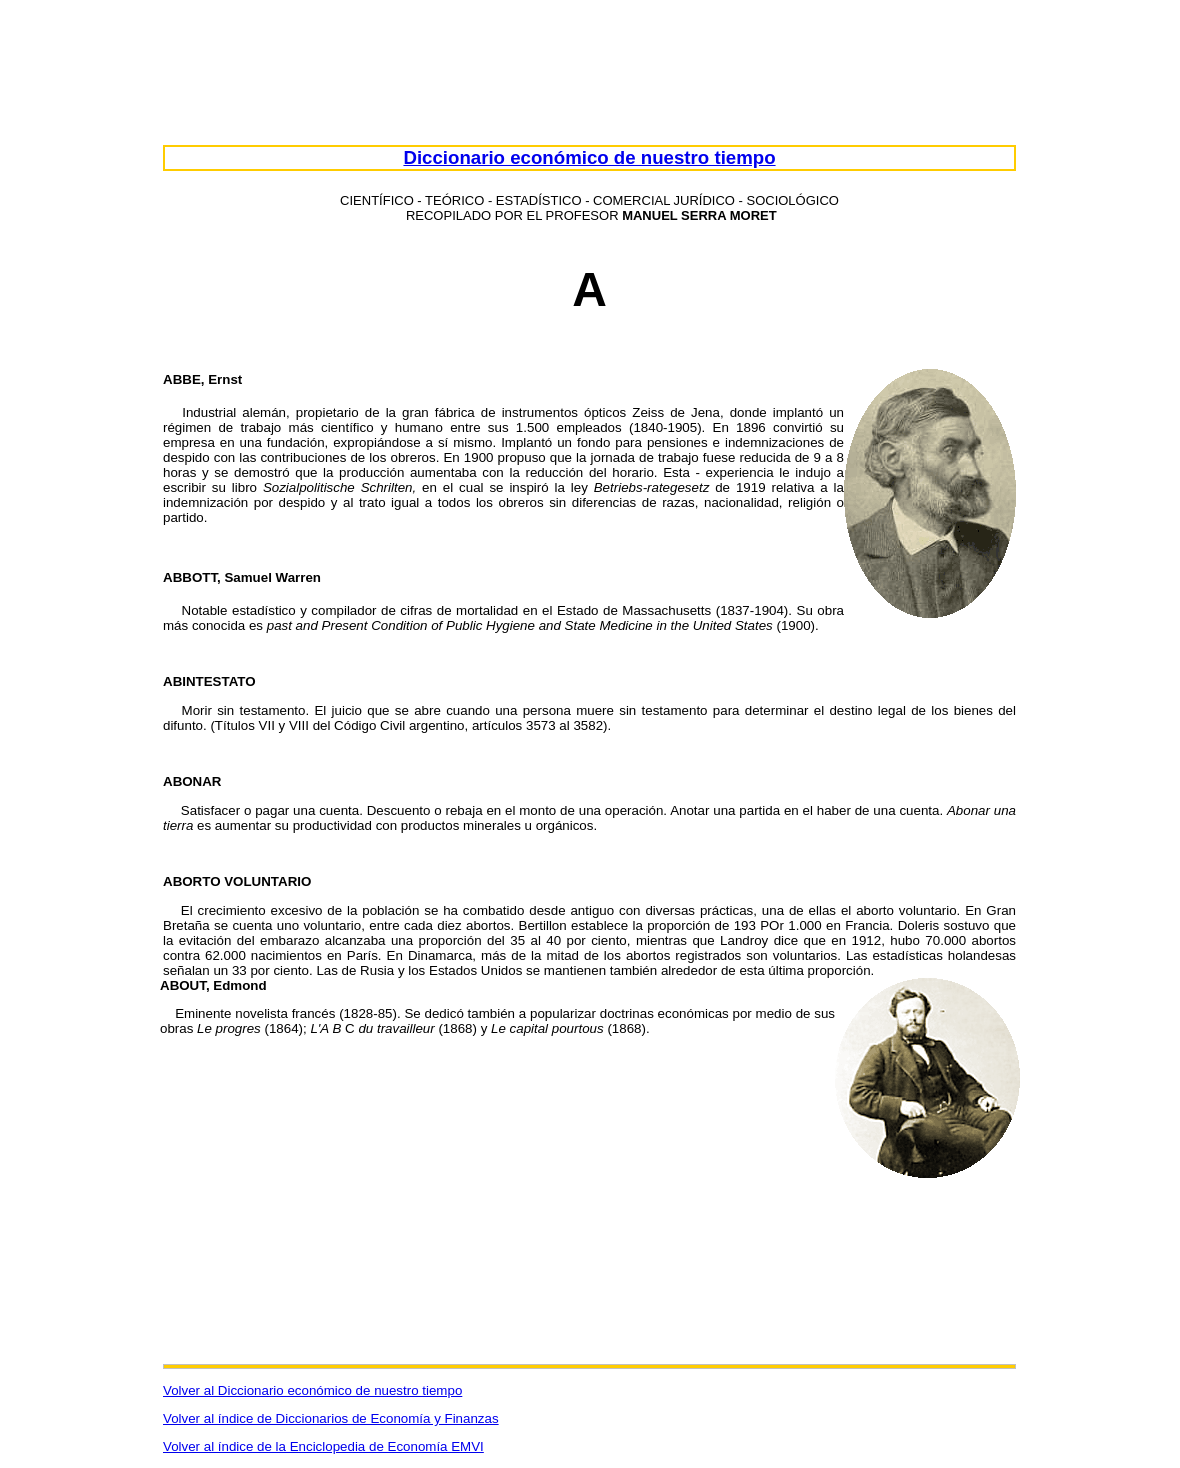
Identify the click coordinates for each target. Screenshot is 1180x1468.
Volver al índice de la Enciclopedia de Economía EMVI (323, 1446)
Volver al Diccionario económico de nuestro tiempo (312, 1390)
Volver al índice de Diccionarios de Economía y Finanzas (331, 1418)
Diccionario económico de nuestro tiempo (589, 157)
